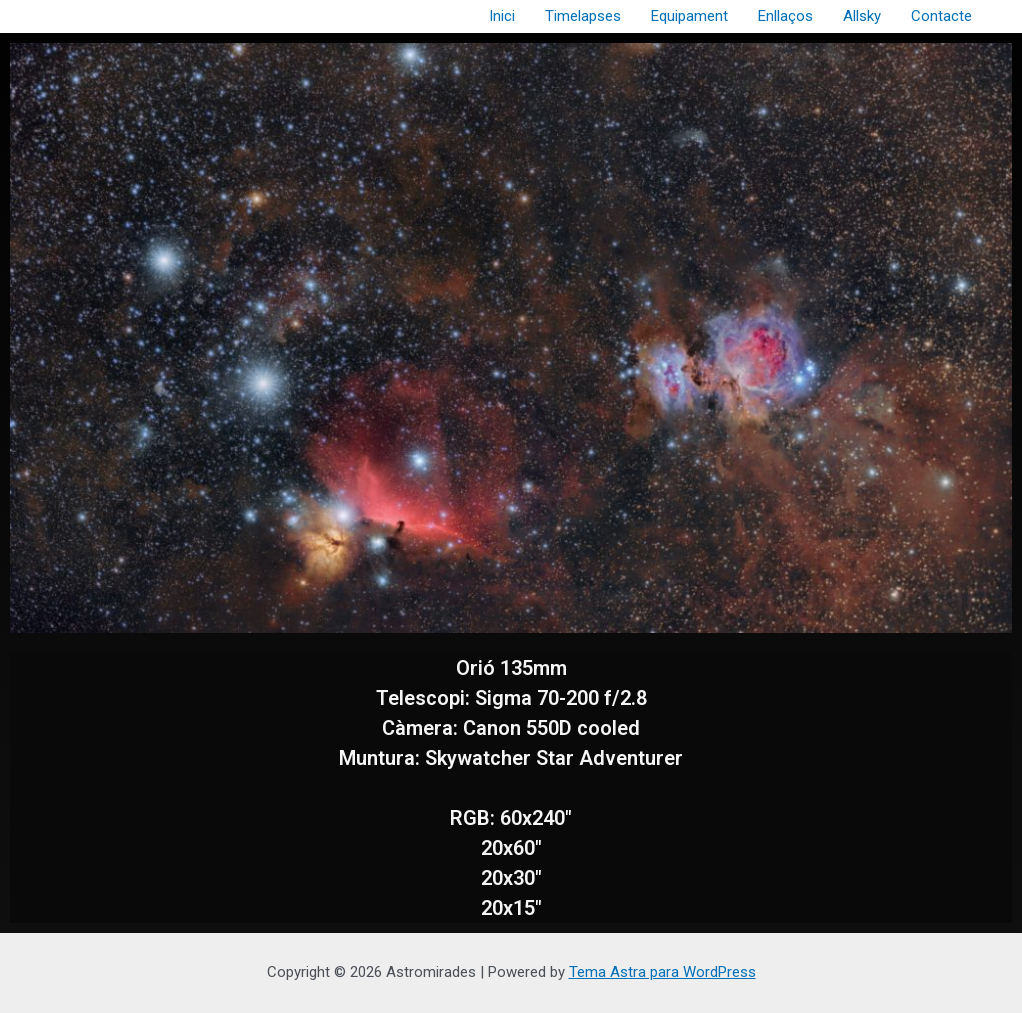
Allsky (862, 16)
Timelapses (583, 16)
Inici (502, 16)
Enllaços (785, 16)
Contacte (941, 16)
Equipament (689, 16)
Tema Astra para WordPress (662, 972)
